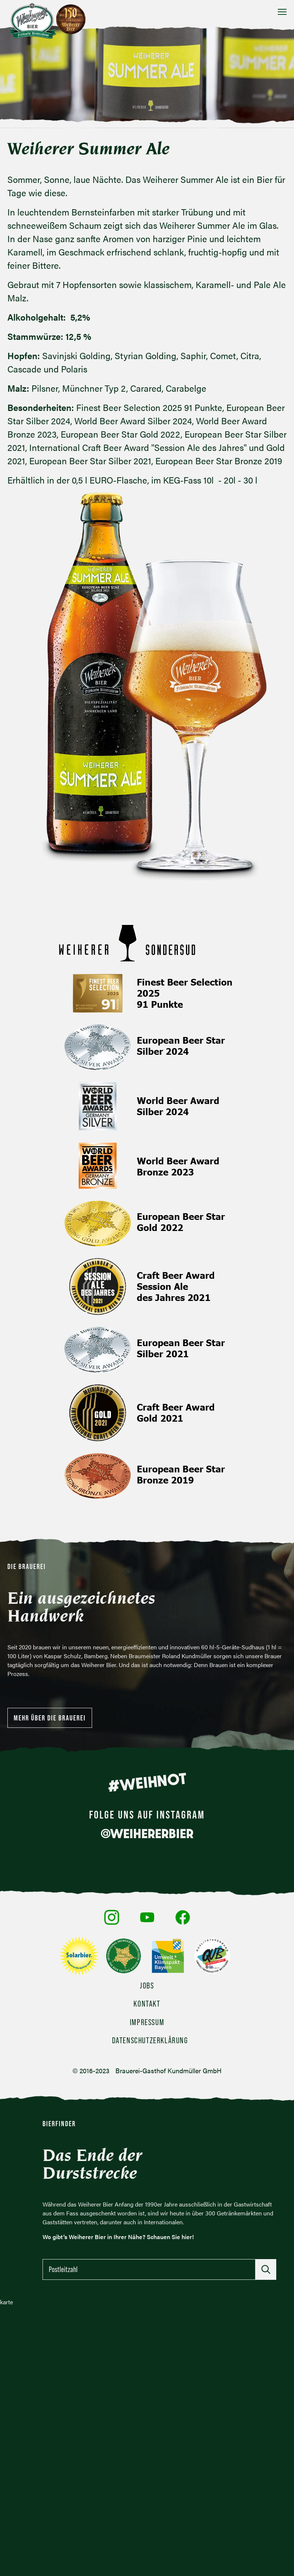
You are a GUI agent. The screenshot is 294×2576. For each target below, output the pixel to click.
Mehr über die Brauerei (50, 1718)
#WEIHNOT (147, 1782)
